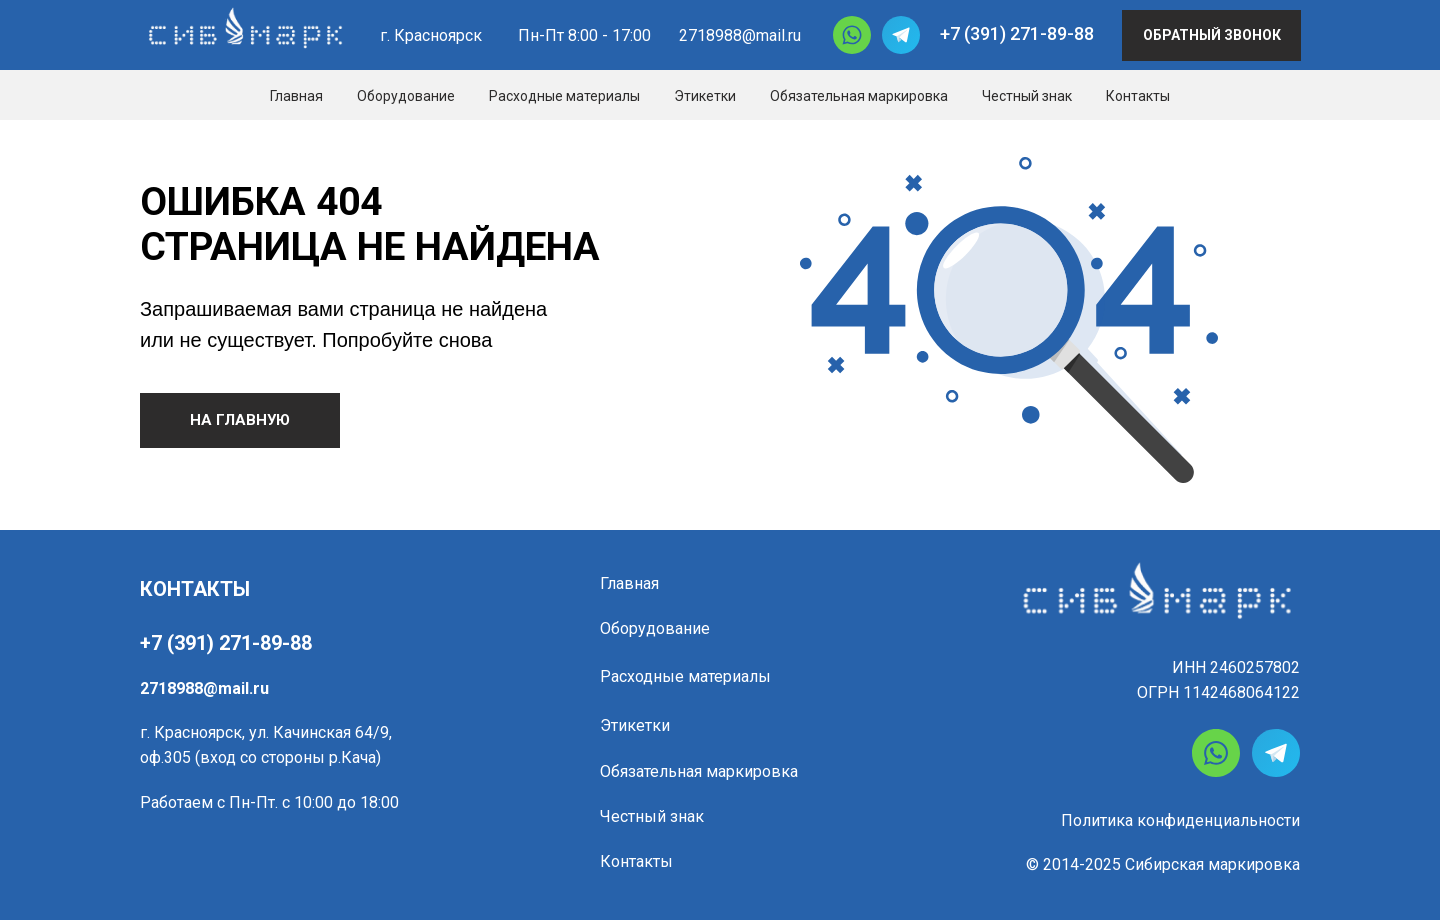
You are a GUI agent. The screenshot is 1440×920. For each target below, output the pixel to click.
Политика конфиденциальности (1180, 820)
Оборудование (655, 628)
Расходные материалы (564, 96)
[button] (1211, 35)
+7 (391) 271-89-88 (1017, 33)
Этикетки (705, 96)
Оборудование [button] (406, 96)
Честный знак (1027, 96)
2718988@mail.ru (740, 35)
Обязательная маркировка (859, 96)
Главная (296, 96)
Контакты (1138, 96)
